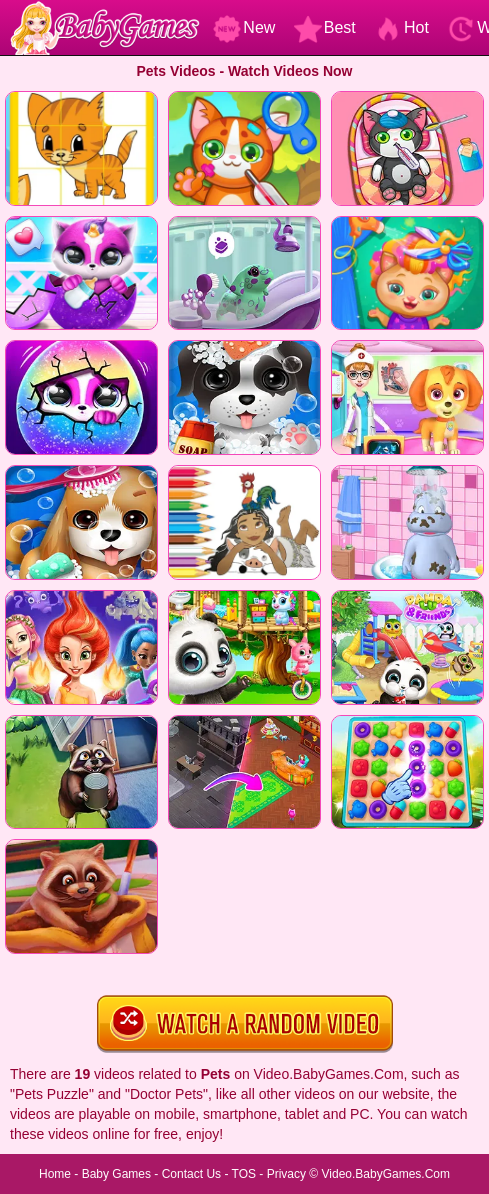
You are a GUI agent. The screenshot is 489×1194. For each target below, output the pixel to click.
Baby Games (116, 1174)
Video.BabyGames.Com (386, 1174)
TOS (244, 1174)
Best (325, 27)
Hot (401, 27)
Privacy (286, 1174)
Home (55, 1174)
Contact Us (191, 1174)
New (244, 27)
